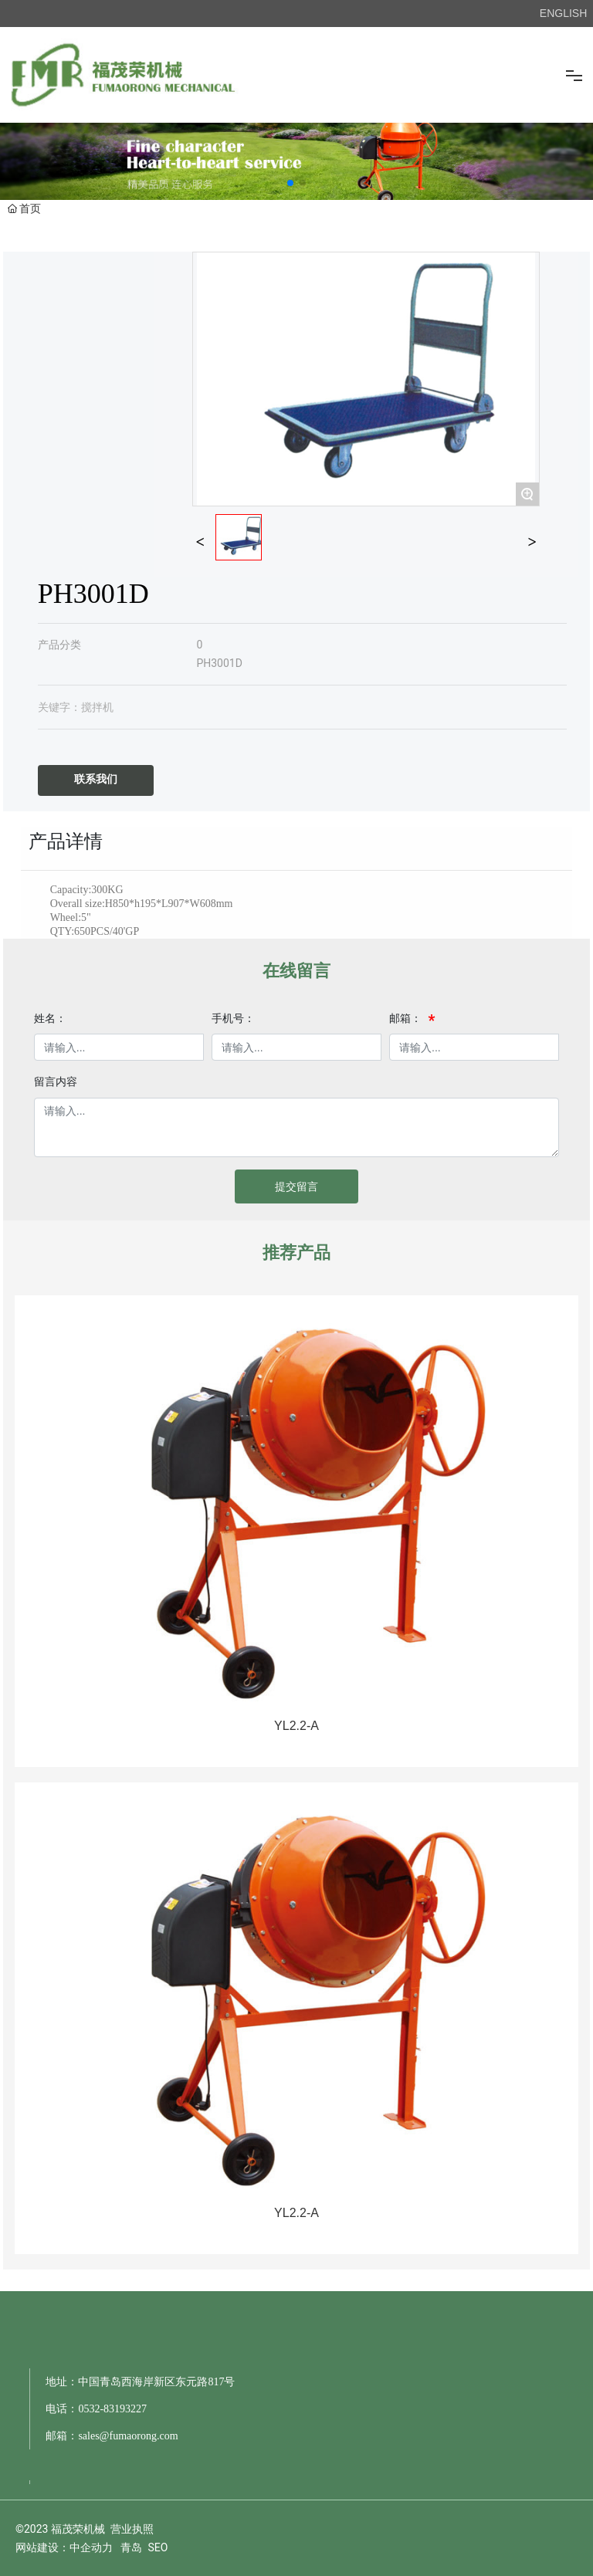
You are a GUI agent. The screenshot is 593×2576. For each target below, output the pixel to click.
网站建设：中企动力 (64, 2547)
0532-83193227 (112, 2409)
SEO (157, 2547)
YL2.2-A (296, 1725)
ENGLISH (563, 13)
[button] (290, 183)
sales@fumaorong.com (128, 2436)
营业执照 (132, 2529)
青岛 (131, 2547)
